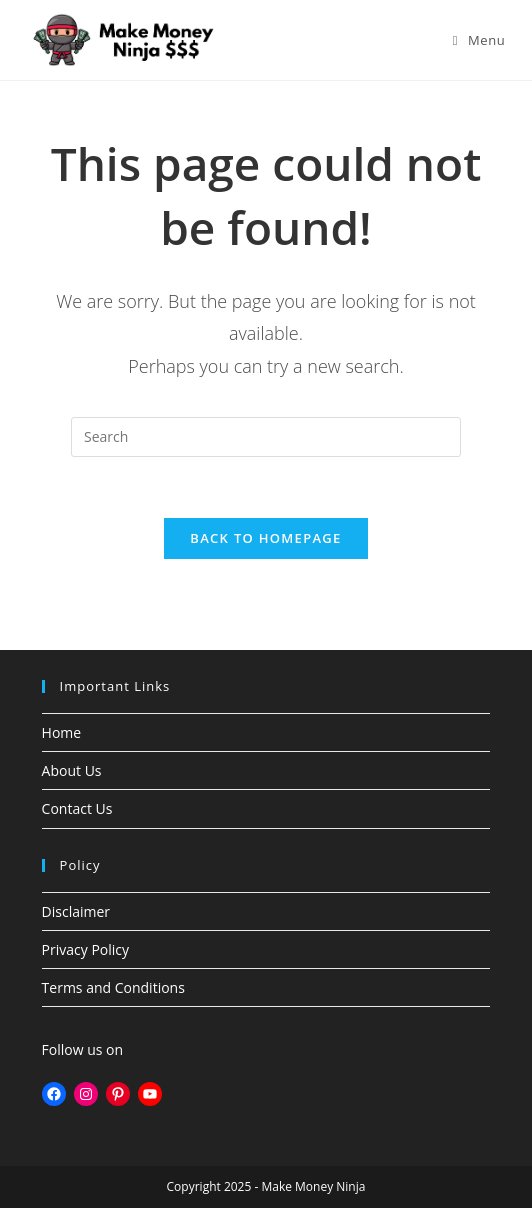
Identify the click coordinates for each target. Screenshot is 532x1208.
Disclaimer (76, 911)
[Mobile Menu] (479, 40)
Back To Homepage (265, 538)
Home (62, 732)
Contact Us (77, 808)
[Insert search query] (266, 437)
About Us (72, 770)
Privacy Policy (85, 949)
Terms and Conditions (113, 987)
